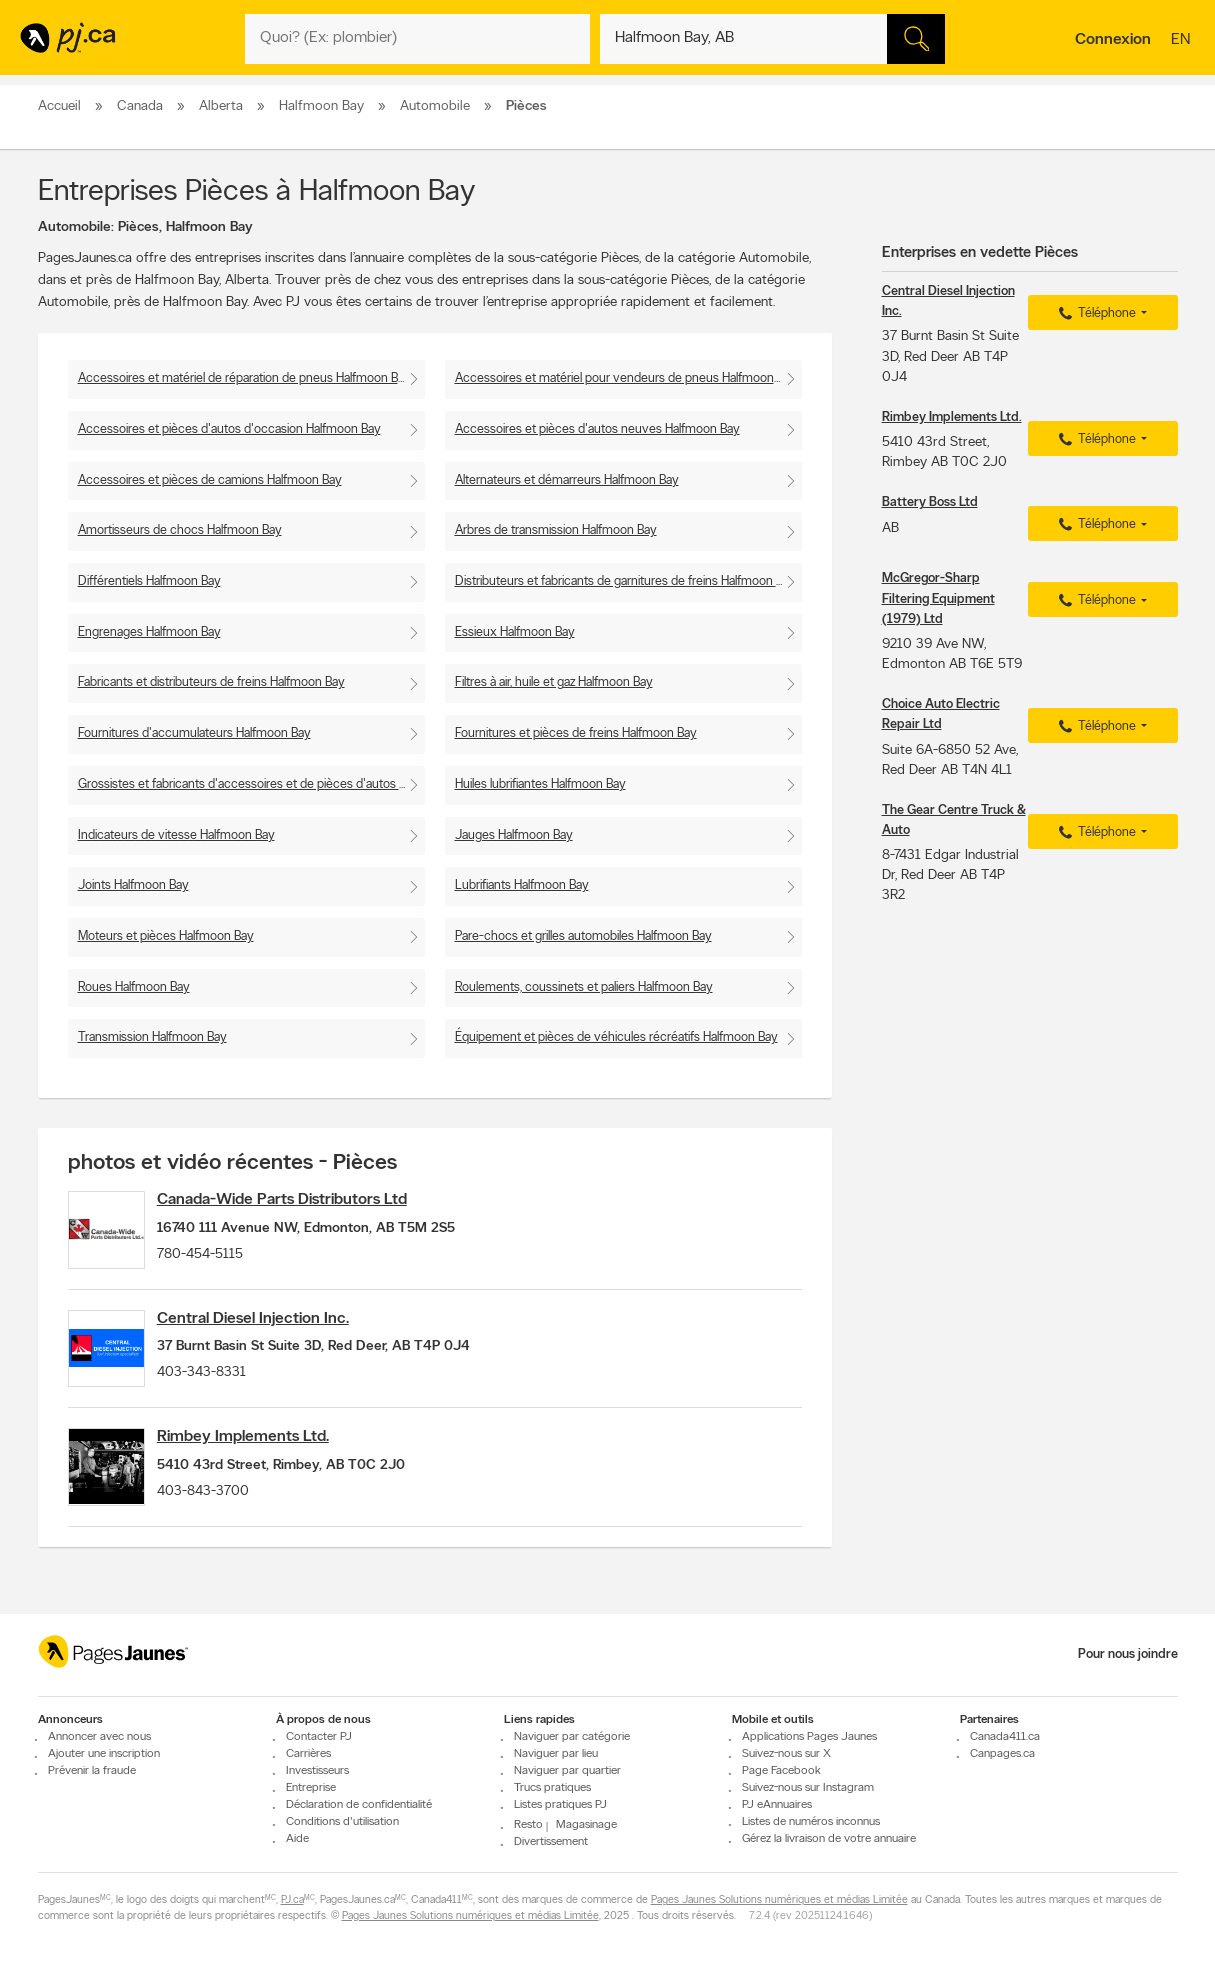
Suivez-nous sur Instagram (808, 1788)
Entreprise (311, 1788)
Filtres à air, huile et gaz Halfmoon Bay (554, 682)
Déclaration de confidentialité (359, 1805)
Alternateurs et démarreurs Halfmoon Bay (567, 480)
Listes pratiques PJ (560, 1805)
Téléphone (1095, 314)
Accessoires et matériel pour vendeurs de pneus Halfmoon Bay (626, 378)
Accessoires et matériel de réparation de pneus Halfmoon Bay (244, 378)
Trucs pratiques (552, 1788)
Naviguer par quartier (567, 1771)
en (1183, 41)
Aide (297, 1839)
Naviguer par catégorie (572, 1737)
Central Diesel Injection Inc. (274, 1331)
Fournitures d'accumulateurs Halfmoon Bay (194, 733)
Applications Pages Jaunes (809, 1737)
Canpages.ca (1002, 1754)
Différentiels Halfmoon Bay (149, 581)
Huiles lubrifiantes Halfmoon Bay (540, 784)
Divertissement (551, 1842)
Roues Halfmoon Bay (134, 987)
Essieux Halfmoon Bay (515, 632)
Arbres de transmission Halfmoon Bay (556, 530)
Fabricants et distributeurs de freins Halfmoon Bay (211, 682)
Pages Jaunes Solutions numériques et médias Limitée (779, 1900)
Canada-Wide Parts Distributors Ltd (303, 1200)
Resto (528, 1825)
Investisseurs (317, 1771)
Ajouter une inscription (104, 1754)
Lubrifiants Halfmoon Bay (522, 885)
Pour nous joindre (1128, 1654)
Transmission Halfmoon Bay (152, 1037)
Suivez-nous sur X (786, 1754)
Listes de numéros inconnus (811, 1822)
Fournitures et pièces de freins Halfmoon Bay (576, 733)
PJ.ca (292, 1900)
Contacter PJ (319, 1737)
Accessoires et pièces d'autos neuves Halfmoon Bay (597, 429)
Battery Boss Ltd (930, 502)
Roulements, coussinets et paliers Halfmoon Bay (584, 987)
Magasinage (586, 1825)
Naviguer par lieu (556, 1754)
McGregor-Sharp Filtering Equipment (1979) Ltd (938, 598)
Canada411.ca (1005, 1737)
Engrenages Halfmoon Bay (149, 632)
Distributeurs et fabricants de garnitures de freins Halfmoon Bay (625, 581)
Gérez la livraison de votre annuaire (829, 1839)
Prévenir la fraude (92, 1771)
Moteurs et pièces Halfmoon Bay (166, 936)
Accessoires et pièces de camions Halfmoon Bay (210, 480)
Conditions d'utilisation (342, 1822)
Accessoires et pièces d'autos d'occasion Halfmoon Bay (229, 429)
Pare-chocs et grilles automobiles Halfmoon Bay (583, 936)
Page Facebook (781, 1771)
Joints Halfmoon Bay (133, 885)
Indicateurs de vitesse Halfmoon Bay (176, 835)
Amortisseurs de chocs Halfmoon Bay (180, 530)
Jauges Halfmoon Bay (514, 835)
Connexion (1113, 40)
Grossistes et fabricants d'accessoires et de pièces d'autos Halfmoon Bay (251, 784)
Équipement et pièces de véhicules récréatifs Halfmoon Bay (616, 1037)
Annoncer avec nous (99, 1737)
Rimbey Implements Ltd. (264, 1462)
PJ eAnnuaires (777, 1805)
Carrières (308, 1754)
